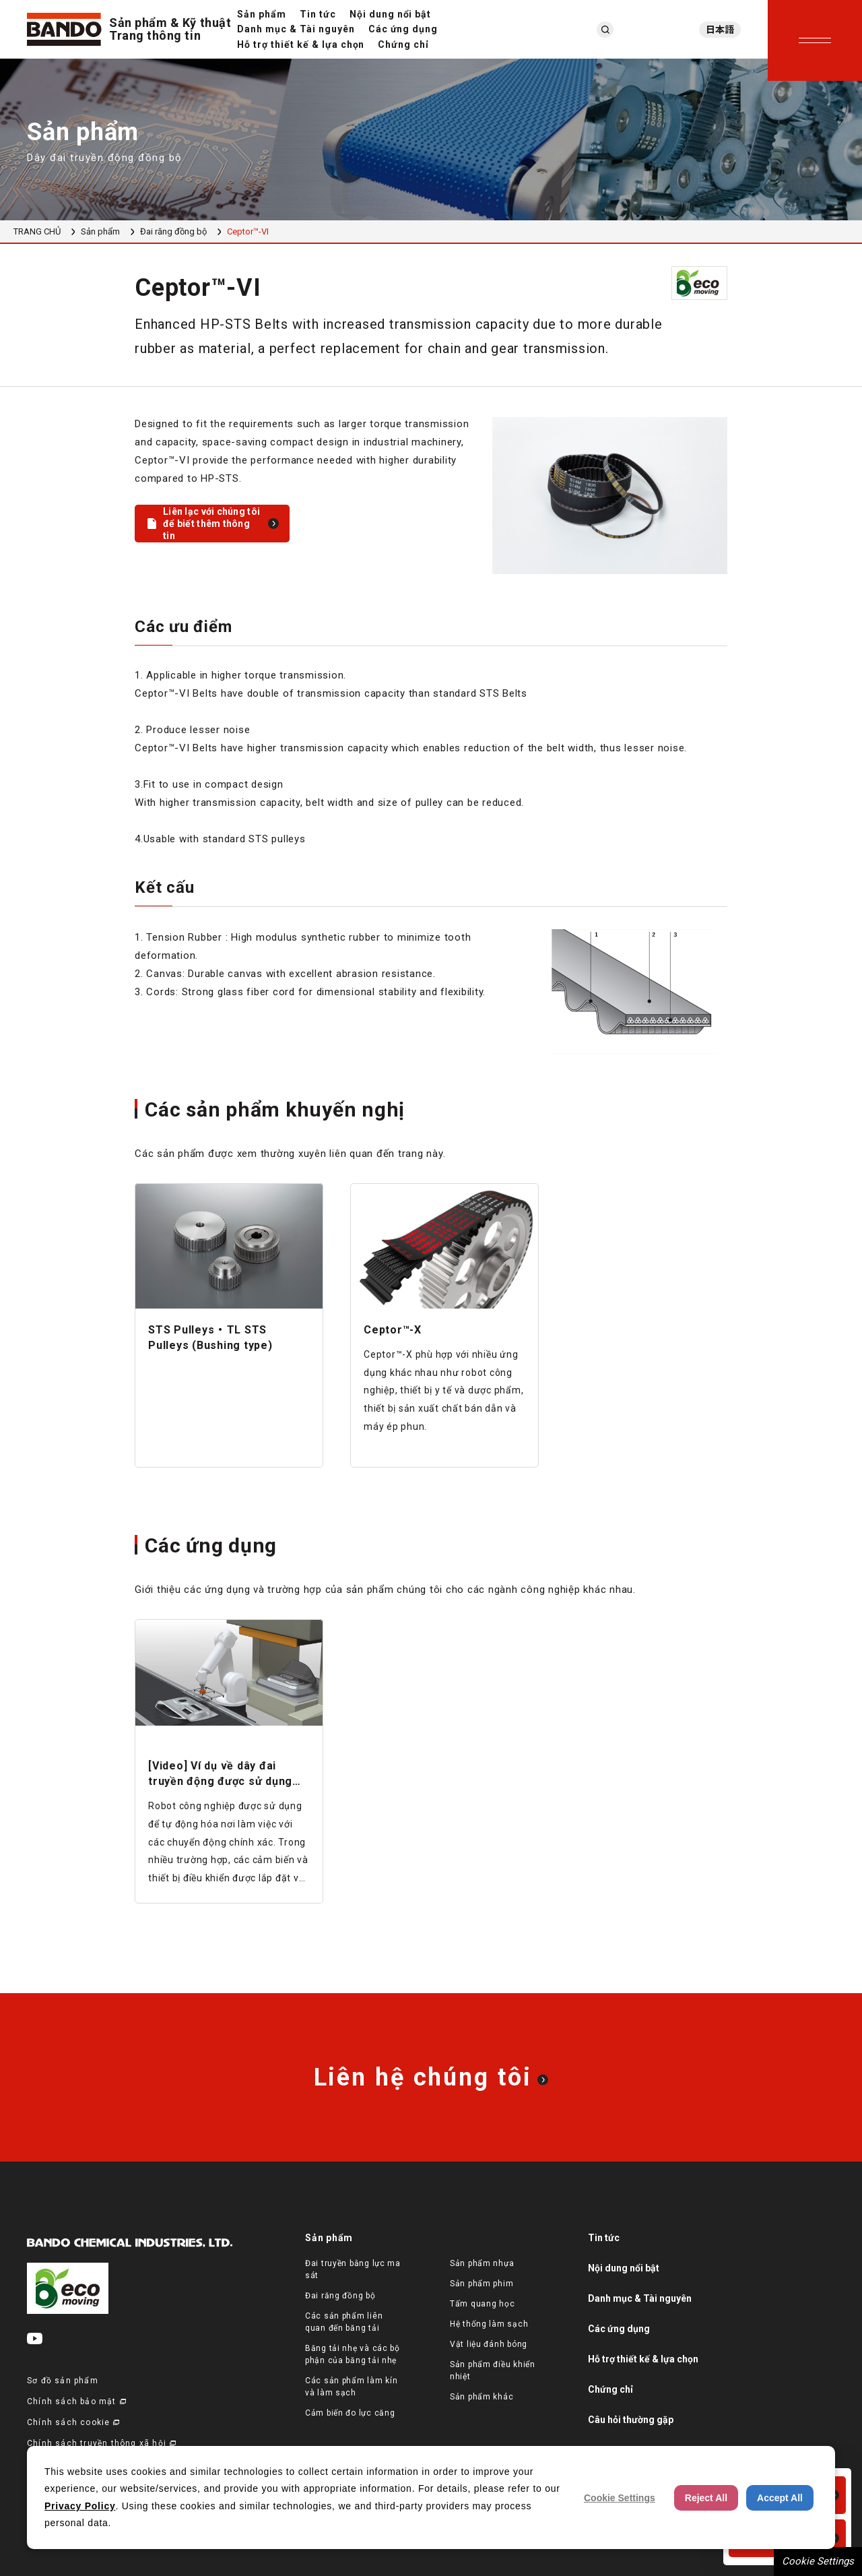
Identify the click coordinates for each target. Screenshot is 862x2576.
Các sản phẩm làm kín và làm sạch (351, 2386)
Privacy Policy (79, 2506)
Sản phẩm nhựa (482, 2263)
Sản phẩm (261, 14)
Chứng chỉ (403, 44)
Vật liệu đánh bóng (488, 2344)
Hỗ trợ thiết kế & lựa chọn (300, 44)
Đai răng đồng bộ (173, 231)
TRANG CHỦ (37, 231)
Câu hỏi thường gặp (630, 2419)
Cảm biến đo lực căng (350, 2413)
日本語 (720, 29)
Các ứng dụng (403, 29)
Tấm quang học (482, 2303)
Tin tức (318, 14)
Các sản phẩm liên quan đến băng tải (344, 2322)
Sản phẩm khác (481, 2396)
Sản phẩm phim (481, 2283)
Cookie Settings (818, 2561)
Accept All (780, 2497)
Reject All (706, 2497)
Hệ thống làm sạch (489, 2324)
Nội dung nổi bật (391, 14)
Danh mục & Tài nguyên (296, 29)
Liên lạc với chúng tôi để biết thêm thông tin (211, 523)
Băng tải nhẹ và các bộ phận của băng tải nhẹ (352, 2354)
